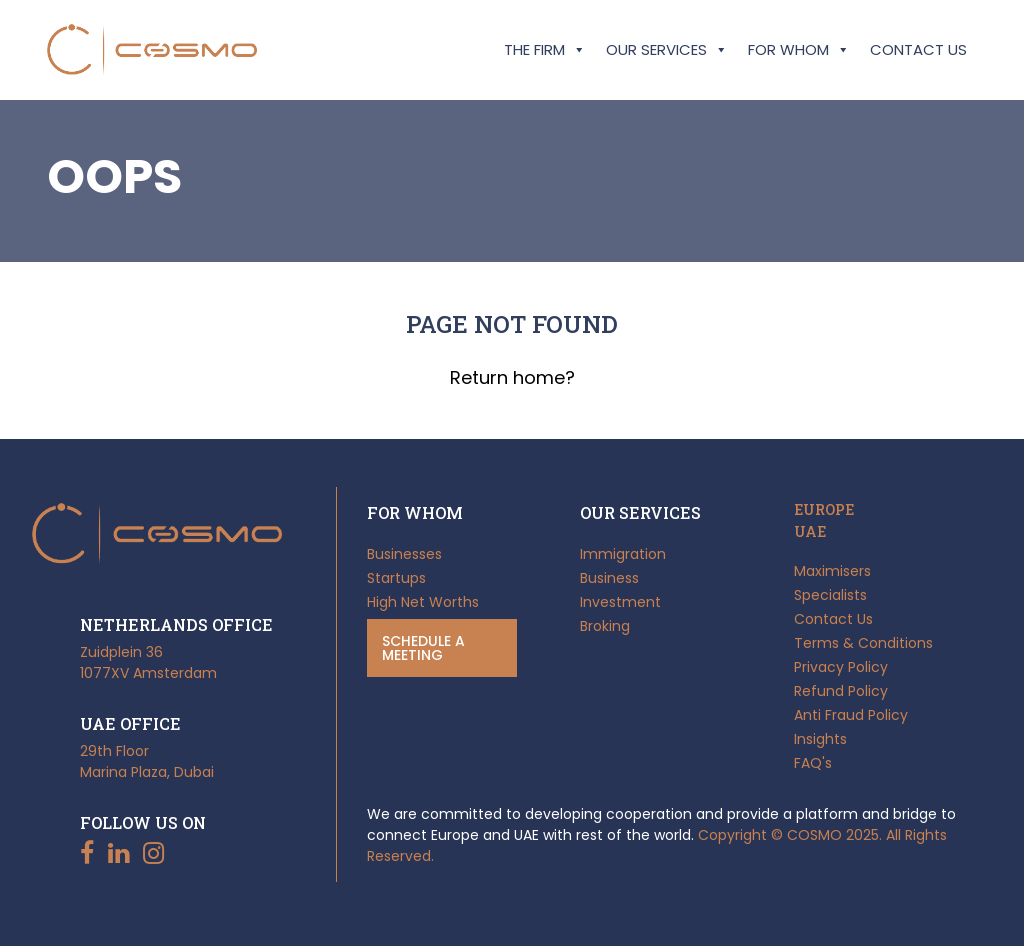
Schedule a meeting (423, 648)
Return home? (512, 377)
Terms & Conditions (863, 643)
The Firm (545, 49)
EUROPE (824, 510)
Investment (620, 602)
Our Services (667, 49)
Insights (820, 739)
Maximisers (832, 571)
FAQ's (813, 763)
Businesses (404, 554)
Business (609, 578)
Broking (605, 626)
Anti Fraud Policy (851, 715)
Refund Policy (841, 691)
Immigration (623, 554)
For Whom (799, 49)
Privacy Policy (841, 667)
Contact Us (918, 49)
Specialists (830, 595)
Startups (396, 578)
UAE (810, 532)
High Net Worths (423, 602)
